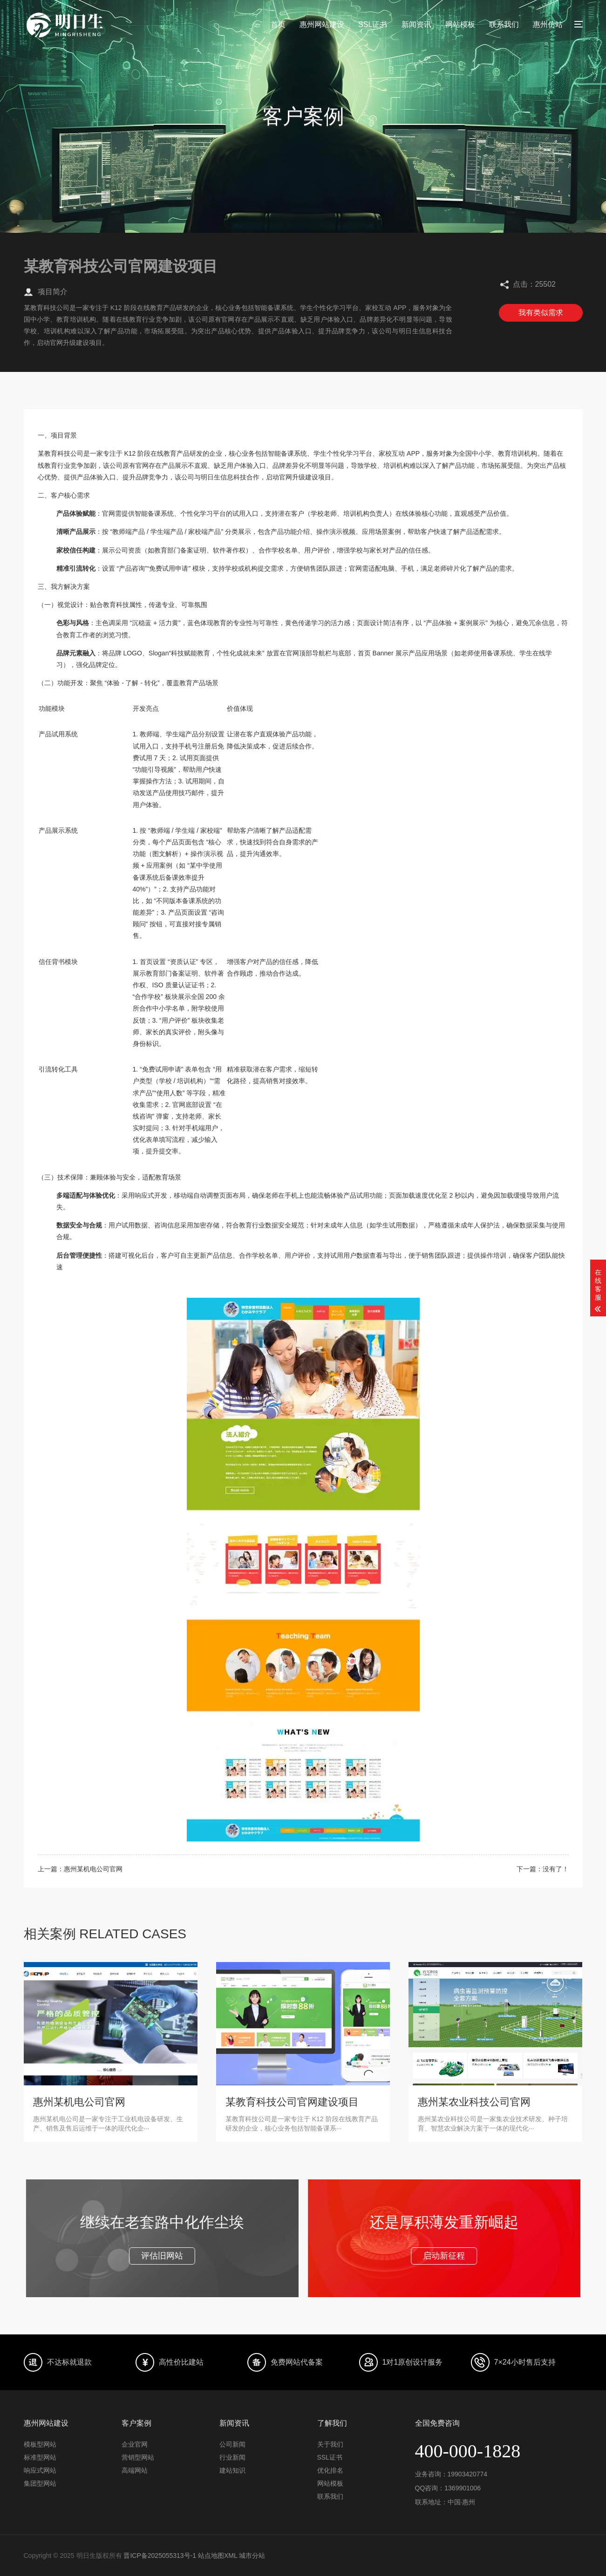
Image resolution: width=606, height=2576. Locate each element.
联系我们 (504, 24)
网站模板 (460, 24)
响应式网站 (40, 2470)
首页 (278, 24)
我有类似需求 (540, 313)
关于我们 (330, 2444)
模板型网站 (40, 2444)
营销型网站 (138, 2457)
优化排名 (330, 2470)
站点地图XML (217, 2555)
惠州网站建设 (322, 24)
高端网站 (135, 2470)
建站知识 (232, 2470)
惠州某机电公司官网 (93, 1869)
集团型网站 (40, 2483)
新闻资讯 (416, 24)
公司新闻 (232, 2444)
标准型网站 (40, 2457)
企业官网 (135, 2444)
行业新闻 (232, 2457)
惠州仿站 (548, 24)
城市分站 (252, 2555)
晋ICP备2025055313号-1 (159, 2555)
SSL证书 (372, 24)
